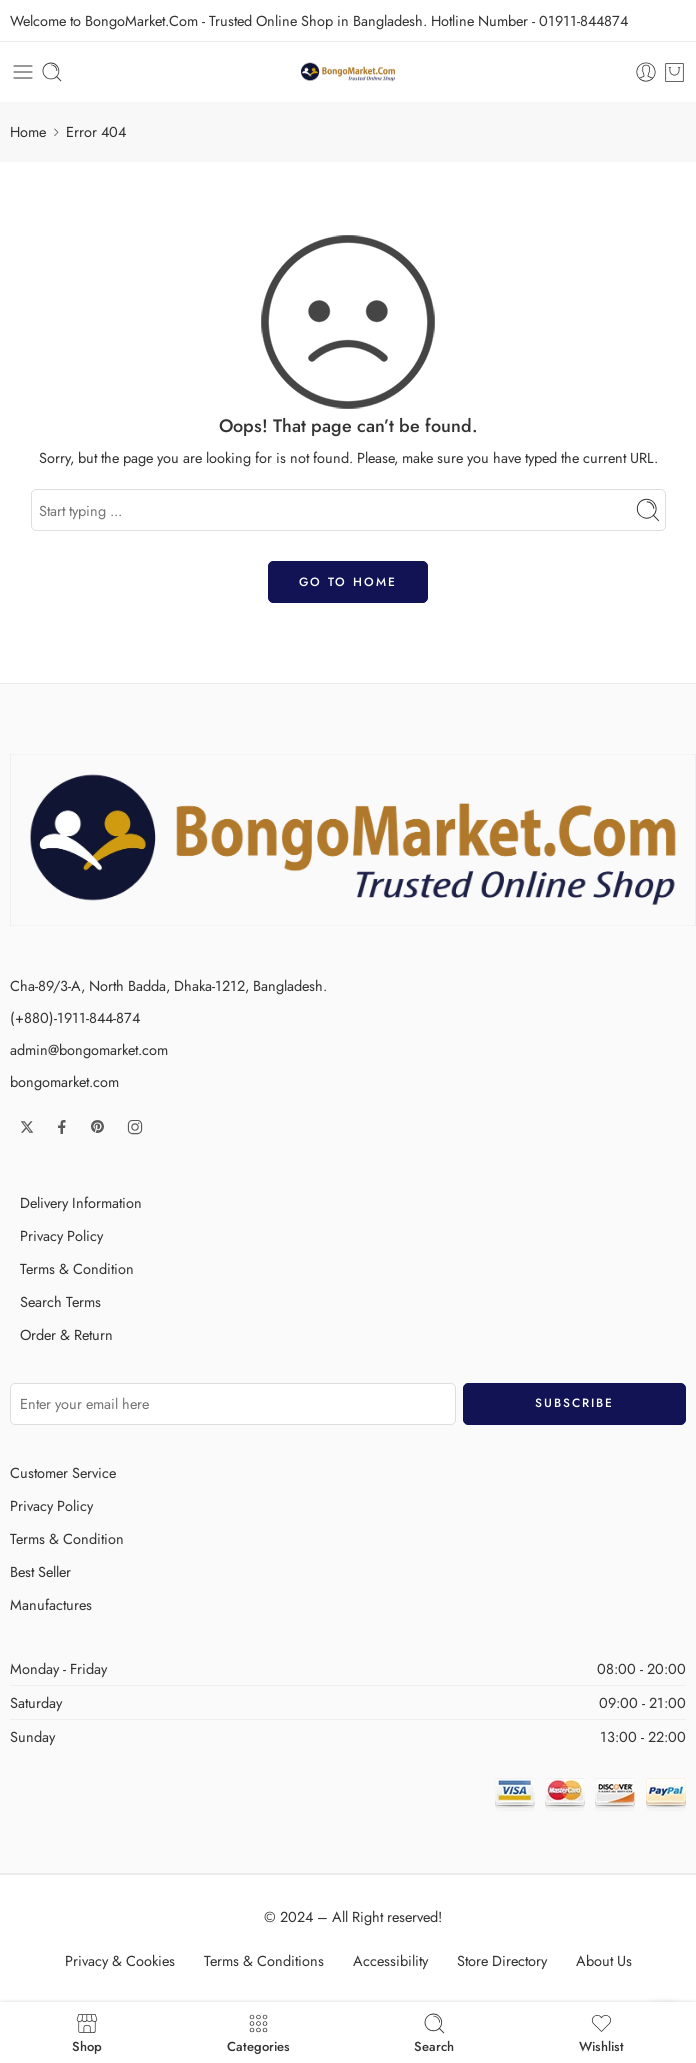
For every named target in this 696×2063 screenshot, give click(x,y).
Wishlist (601, 2032)
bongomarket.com (64, 1081)
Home (28, 131)
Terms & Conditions (264, 1960)
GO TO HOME (348, 582)
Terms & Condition (77, 1268)
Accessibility (390, 1960)
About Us (604, 1960)
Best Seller (40, 1571)
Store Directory (502, 1960)
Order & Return (66, 1334)
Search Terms (60, 1301)
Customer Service (63, 1472)
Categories (258, 2032)
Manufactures (51, 1604)
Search (434, 2032)
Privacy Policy (61, 1235)
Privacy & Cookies (120, 1960)
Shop (87, 2032)
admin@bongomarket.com (89, 1049)
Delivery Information (81, 1202)
